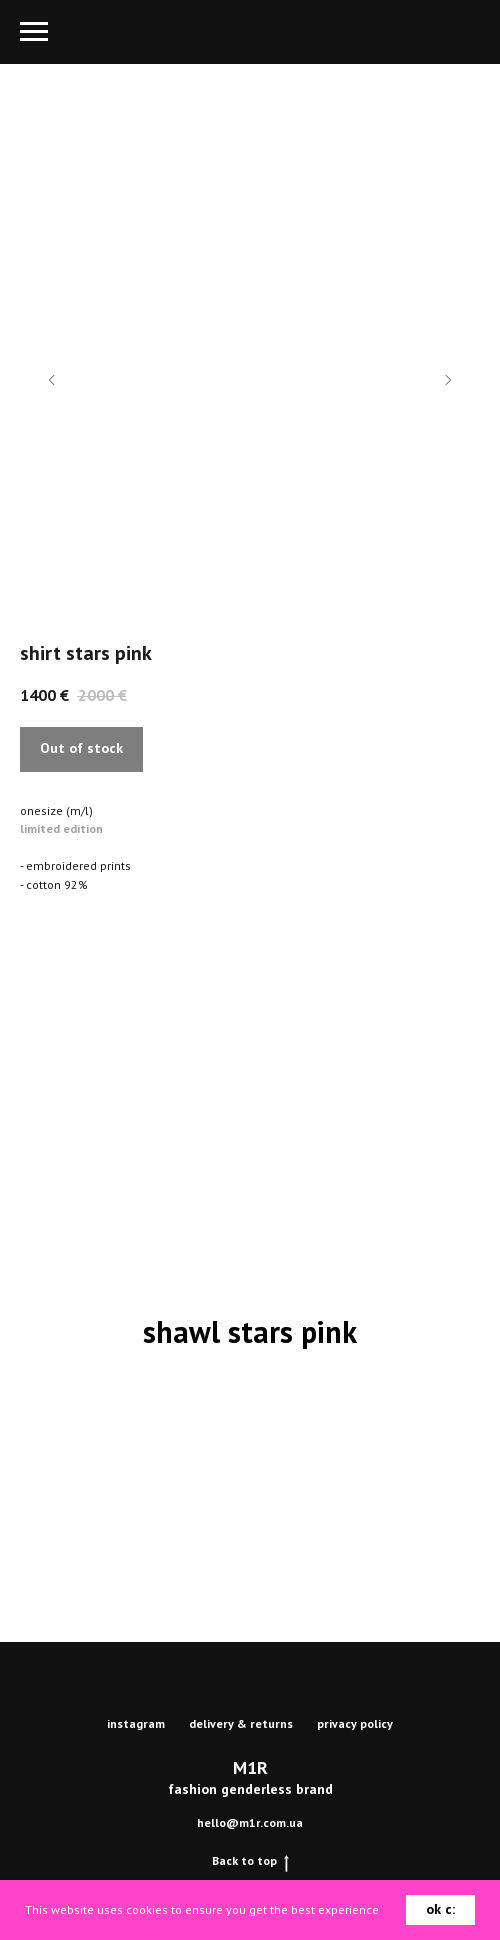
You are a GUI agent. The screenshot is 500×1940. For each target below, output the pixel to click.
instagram (136, 1723)
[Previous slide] (52, 380)
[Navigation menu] (34, 32)
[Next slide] (448, 380)
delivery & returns (241, 1723)
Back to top (250, 1861)
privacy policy (355, 1723)
